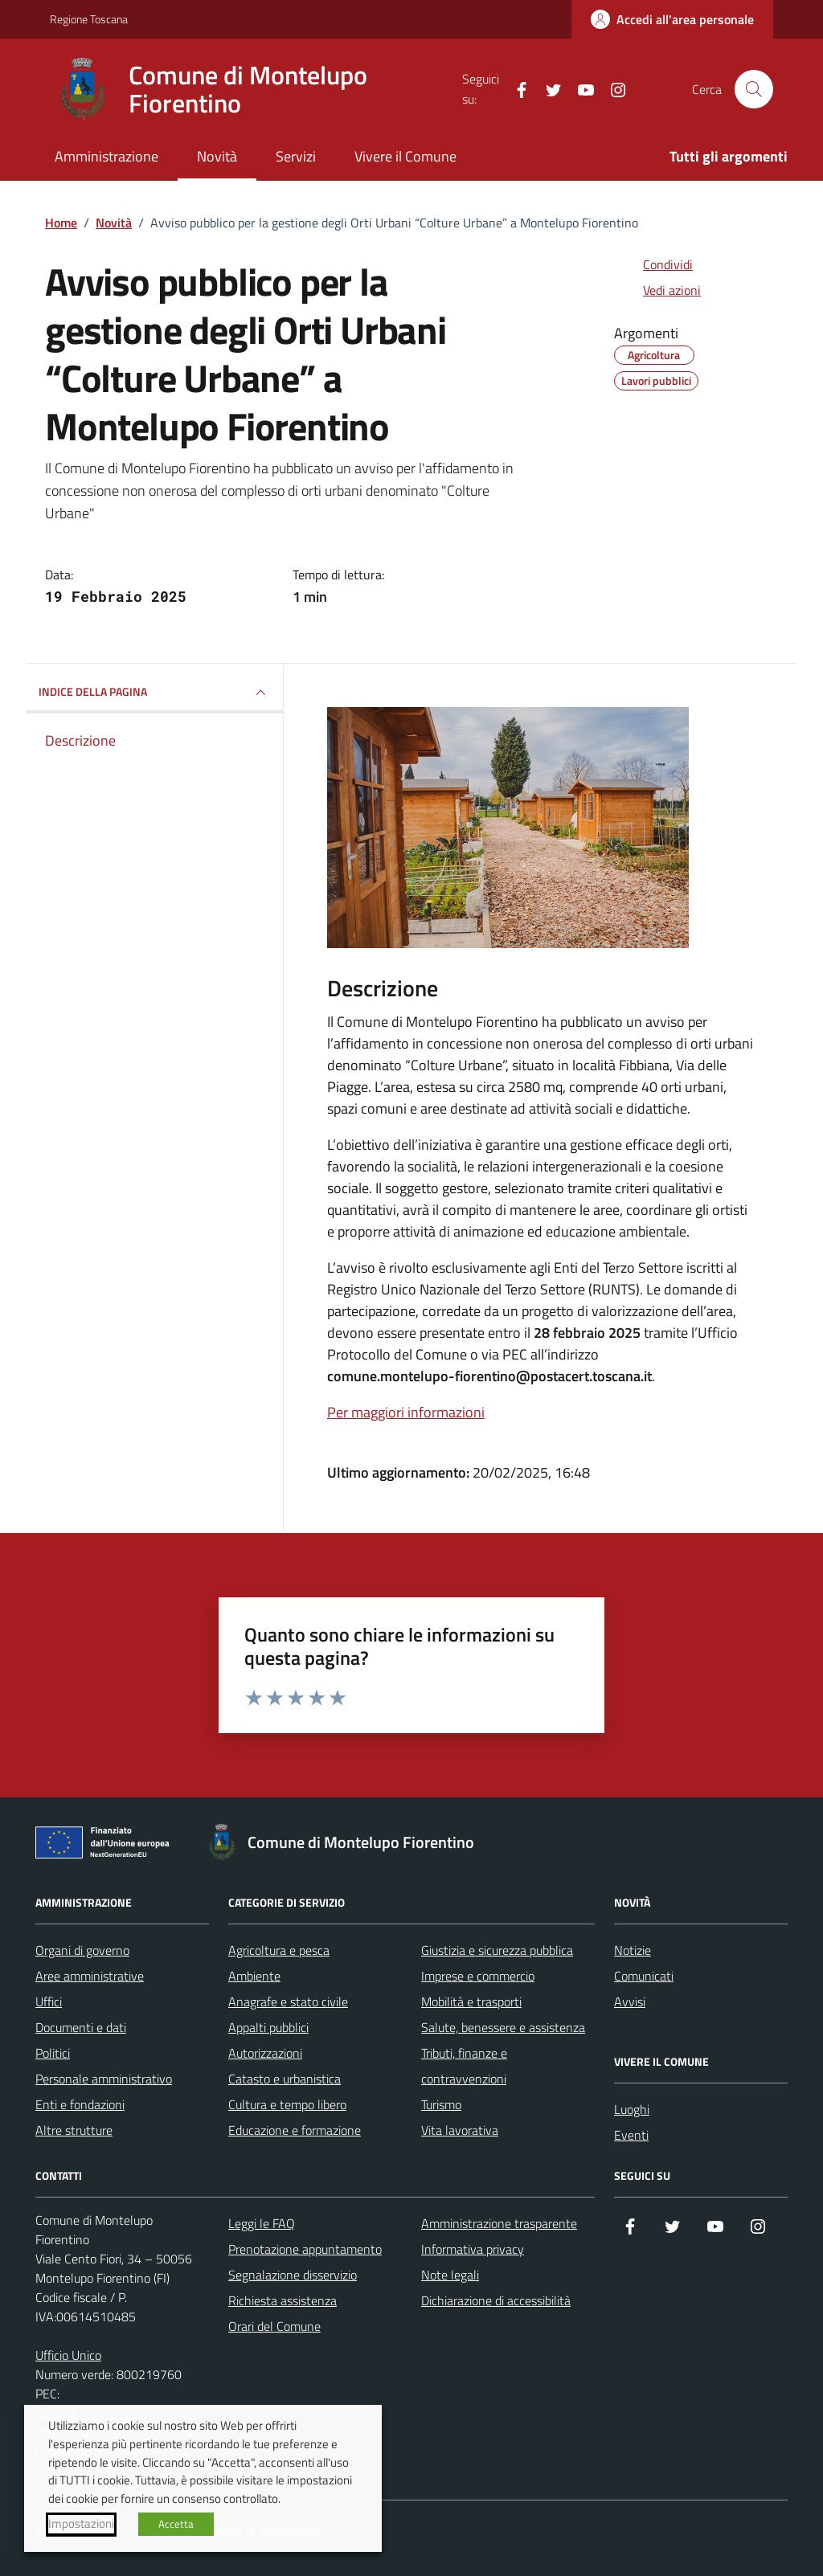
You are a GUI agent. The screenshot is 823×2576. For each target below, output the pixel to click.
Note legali (450, 2274)
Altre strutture (74, 2130)
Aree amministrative (89, 1975)
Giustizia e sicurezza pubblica (497, 1950)
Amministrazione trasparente (499, 2223)
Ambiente (254, 1975)
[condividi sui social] (655, 264)
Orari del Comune (274, 2326)
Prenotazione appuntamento (305, 2249)
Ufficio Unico (68, 2355)
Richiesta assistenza (282, 2300)
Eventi (631, 2135)
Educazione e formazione (294, 2130)
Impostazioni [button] (81, 2524)
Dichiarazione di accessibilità (496, 2300)
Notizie (632, 1950)
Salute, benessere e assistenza (503, 2027)
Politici (52, 2053)
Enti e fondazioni (80, 2104)
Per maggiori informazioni (406, 1412)
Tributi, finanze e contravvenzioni (464, 2065)
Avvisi (629, 2001)
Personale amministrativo (103, 2078)
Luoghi (631, 2109)
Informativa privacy (472, 2249)
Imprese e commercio (477, 1975)
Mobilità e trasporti (471, 2001)
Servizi (296, 156)
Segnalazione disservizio (292, 2274)
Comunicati (644, 1975)
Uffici (48, 2001)
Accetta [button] (176, 2524)
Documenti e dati (80, 2027)
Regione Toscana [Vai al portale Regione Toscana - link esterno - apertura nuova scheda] (89, 18)
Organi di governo (82, 1950)
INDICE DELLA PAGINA (154, 692)
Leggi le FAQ (261, 2223)
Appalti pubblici (268, 2027)
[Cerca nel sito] (754, 89)
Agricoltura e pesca (279, 1950)
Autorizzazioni (265, 2053)
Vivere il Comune (405, 156)
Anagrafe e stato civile (288, 2001)
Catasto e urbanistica (284, 2078)
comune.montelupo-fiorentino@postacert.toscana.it (489, 1376)
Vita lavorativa (459, 2130)
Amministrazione (106, 156)
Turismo (441, 2104)
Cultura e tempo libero (287, 2104)
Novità (217, 156)
